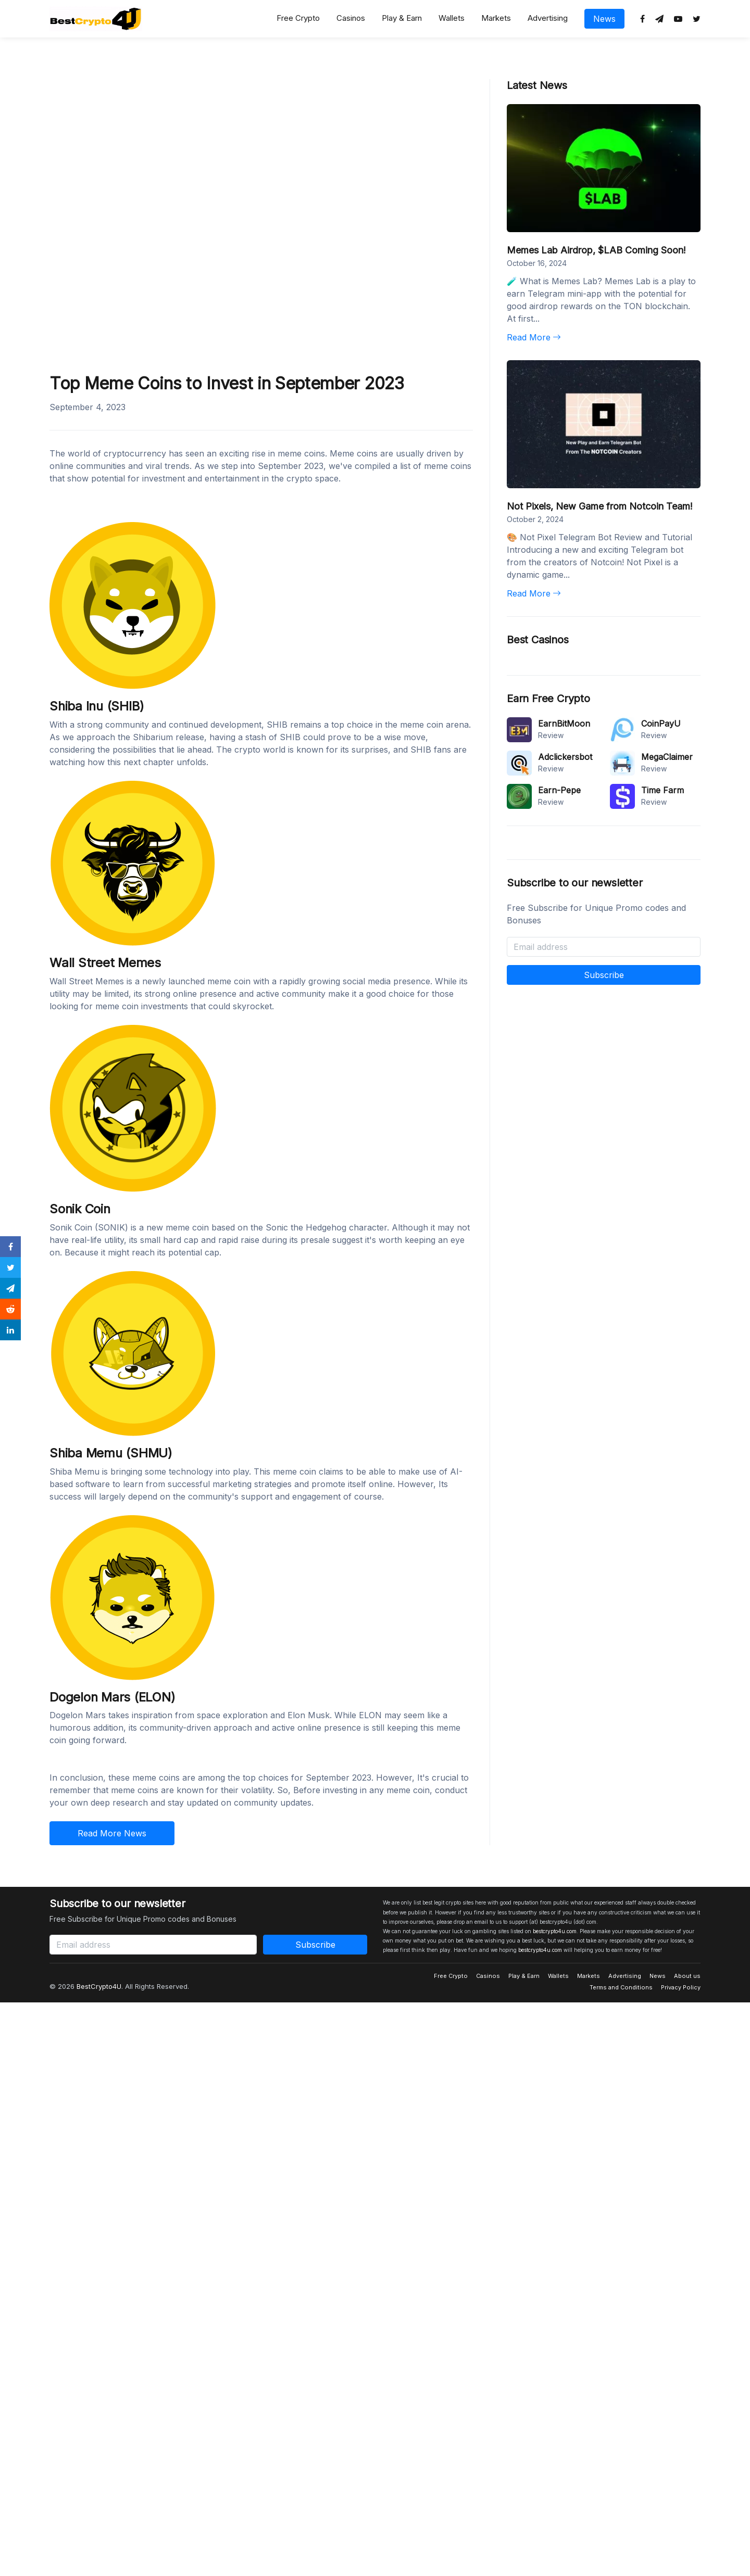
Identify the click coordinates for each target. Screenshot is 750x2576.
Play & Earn (402, 18)
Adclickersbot (565, 757)
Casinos (350, 18)
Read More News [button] (112, 1833)
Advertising (548, 18)
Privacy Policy (681, 1987)
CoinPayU (661, 723)
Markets (496, 18)
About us (687, 1975)
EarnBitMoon (564, 723)
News (604, 19)
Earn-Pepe (559, 790)
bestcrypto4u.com (555, 1931)
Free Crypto (298, 18)
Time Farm (662, 790)
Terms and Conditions (621, 1987)
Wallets (452, 18)
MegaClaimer (667, 757)
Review (551, 735)
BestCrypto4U (99, 1986)
